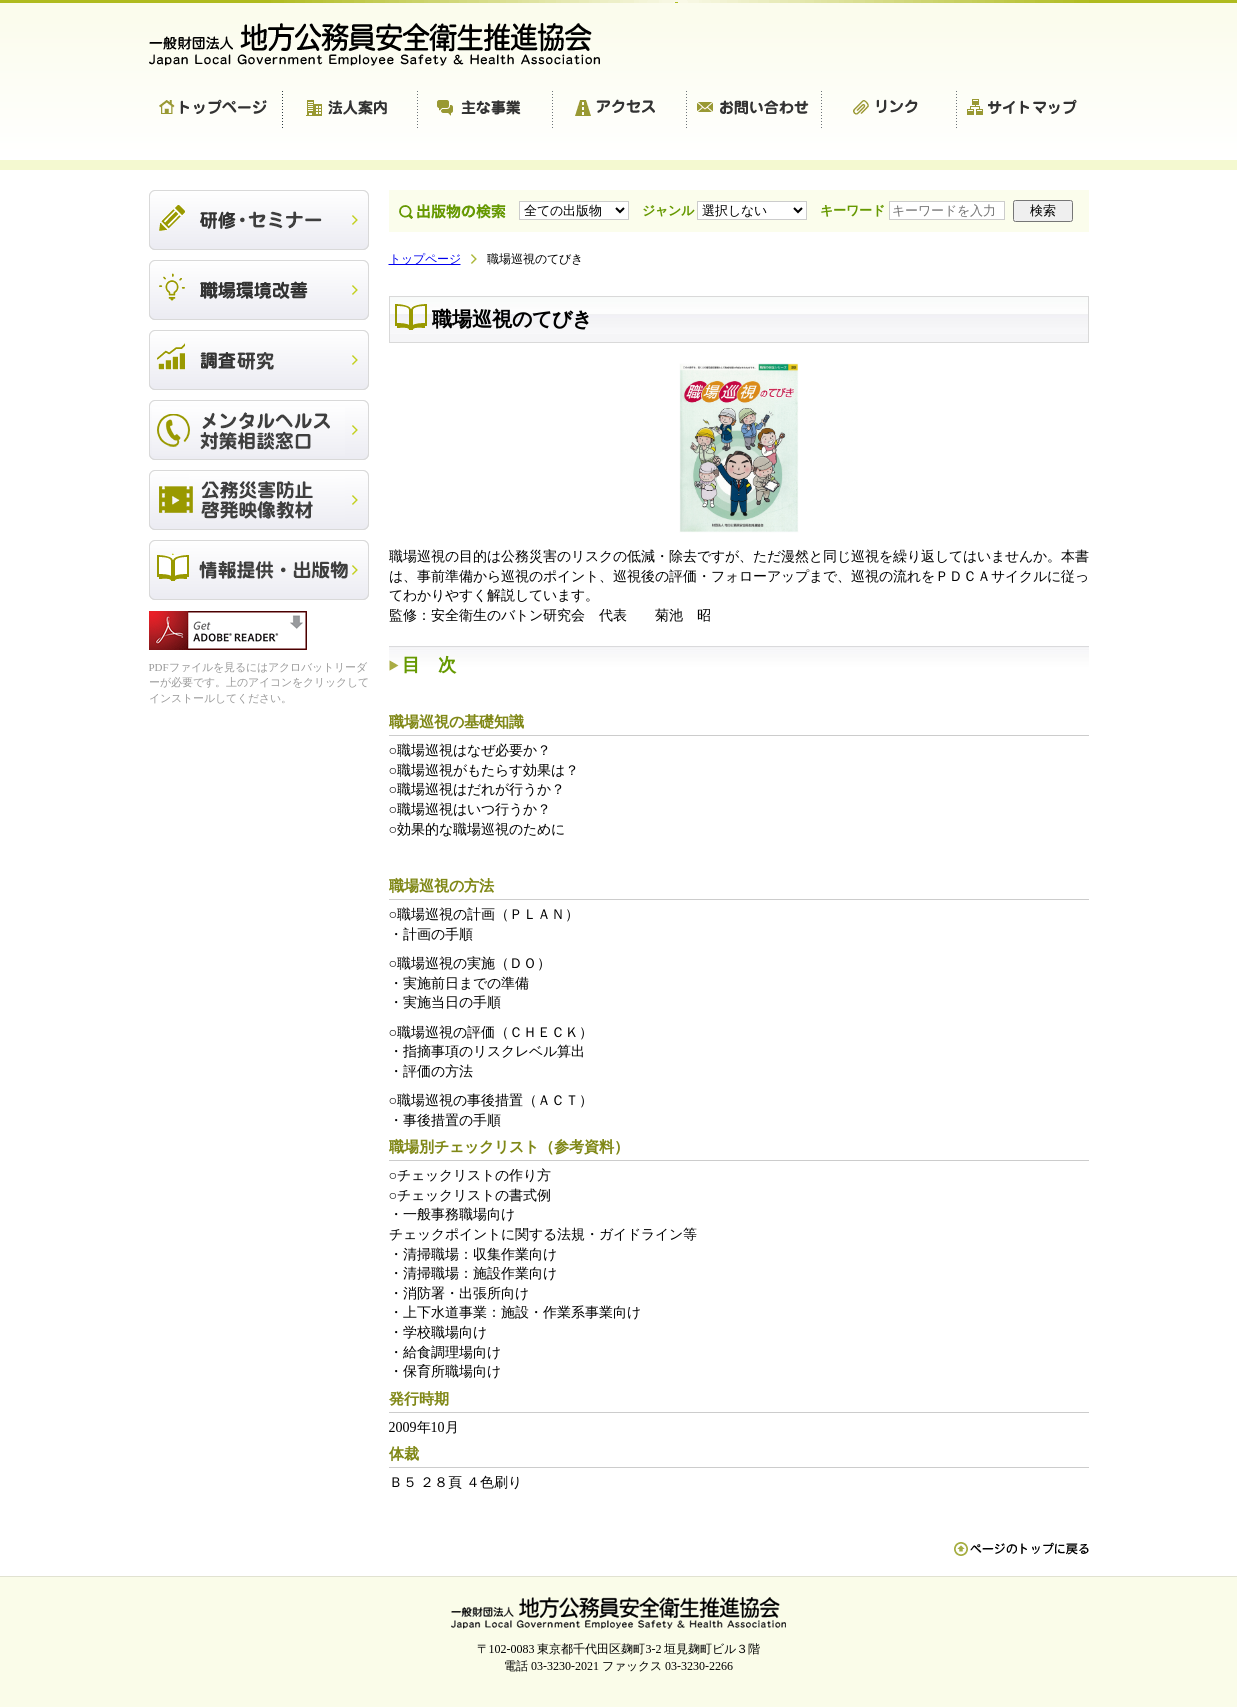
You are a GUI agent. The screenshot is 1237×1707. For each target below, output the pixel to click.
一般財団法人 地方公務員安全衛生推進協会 (384, 44)
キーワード (914, 210)
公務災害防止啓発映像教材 (259, 500)
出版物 (259, 570)
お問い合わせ (754, 110)
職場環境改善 (259, 290)
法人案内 (350, 110)
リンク (889, 110)
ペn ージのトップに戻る (1021, 1559)
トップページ (216, 110)
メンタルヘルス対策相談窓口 (259, 430)
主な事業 (485, 110)
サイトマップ (1023, 110)
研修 (259, 220)
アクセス (620, 110)
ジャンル (726, 210)
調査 (259, 360)
